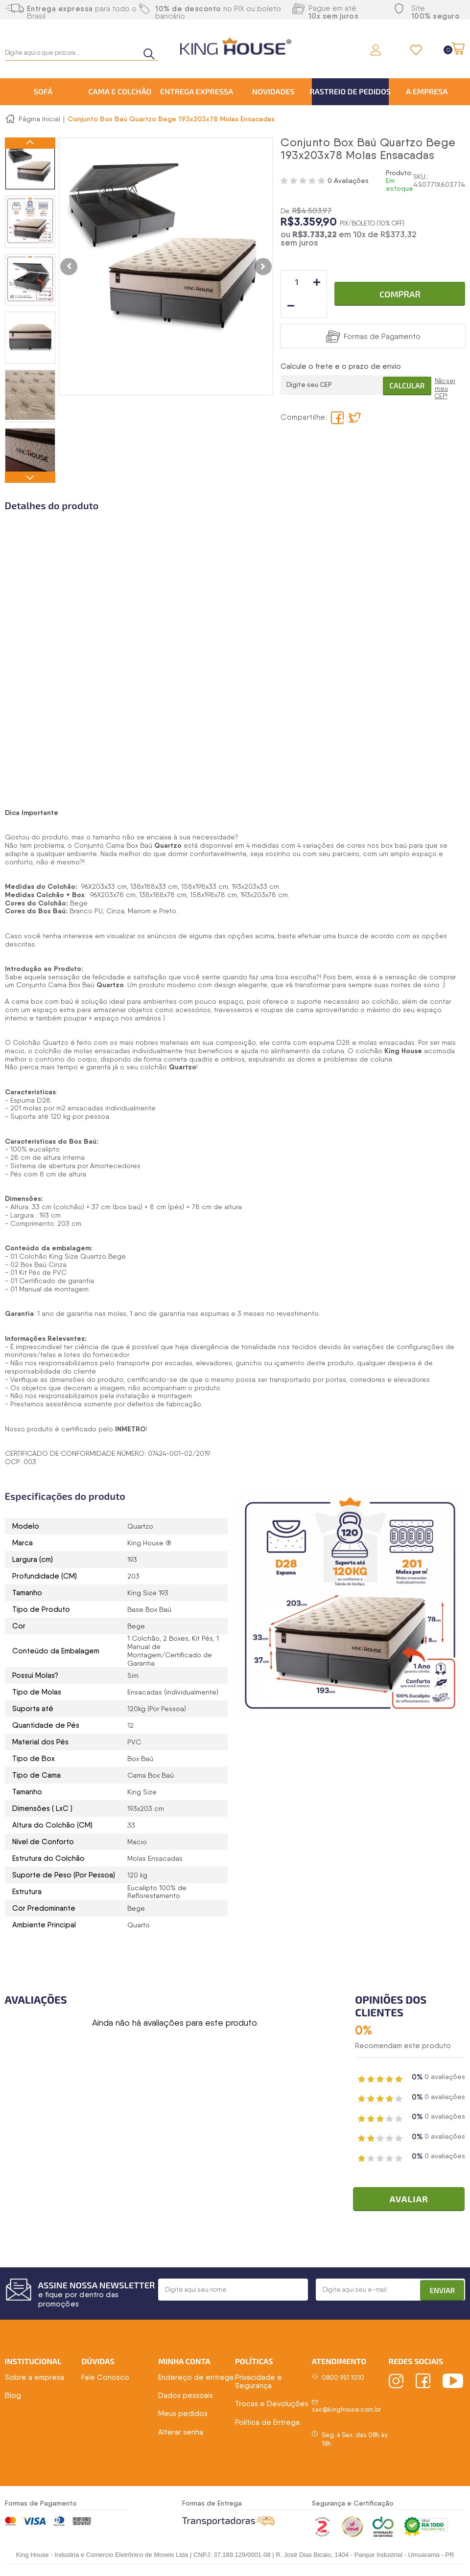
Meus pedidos (183, 2415)
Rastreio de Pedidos (350, 91)
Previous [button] (30, 143)
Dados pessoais (185, 2397)
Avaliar (413, 2200)
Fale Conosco (105, 2378)
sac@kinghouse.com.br (346, 2411)
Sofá (43, 91)
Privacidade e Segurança (258, 2383)
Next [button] (30, 477)
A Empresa (426, 91)
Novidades (273, 91)
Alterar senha (180, 2433)
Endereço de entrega (196, 2378)
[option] (30, 163)
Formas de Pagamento (382, 313)
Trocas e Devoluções (271, 2405)
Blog (13, 2397)
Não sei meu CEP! (445, 367)
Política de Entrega (267, 2423)
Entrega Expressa (197, 91)
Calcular (403, 361)
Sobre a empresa (34, 2378)
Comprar (400, 282)
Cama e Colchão (119, 91)
